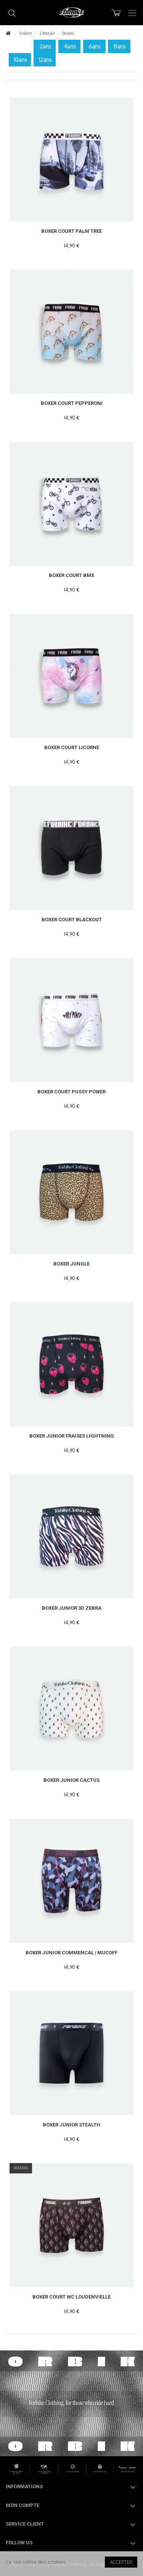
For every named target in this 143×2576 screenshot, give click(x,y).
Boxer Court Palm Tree (71, 231)
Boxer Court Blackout (72, 919)
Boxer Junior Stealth (71, 2125)
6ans (94, 46)
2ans (45, 46)
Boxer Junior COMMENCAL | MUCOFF (71, 1952)
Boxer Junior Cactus (71, 1780)
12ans (45, 59)
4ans (70, 46)
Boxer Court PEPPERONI (72, 403)
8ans (120, 46)
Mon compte (22, 2505)
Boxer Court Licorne (71, 747)
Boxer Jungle (71, 1264)
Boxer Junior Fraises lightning (71, 1436)
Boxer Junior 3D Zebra (71, 1608)
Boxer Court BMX (71, 575)
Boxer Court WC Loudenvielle (71, 2297)
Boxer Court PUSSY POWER (71, 1092)
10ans (20, 59)
